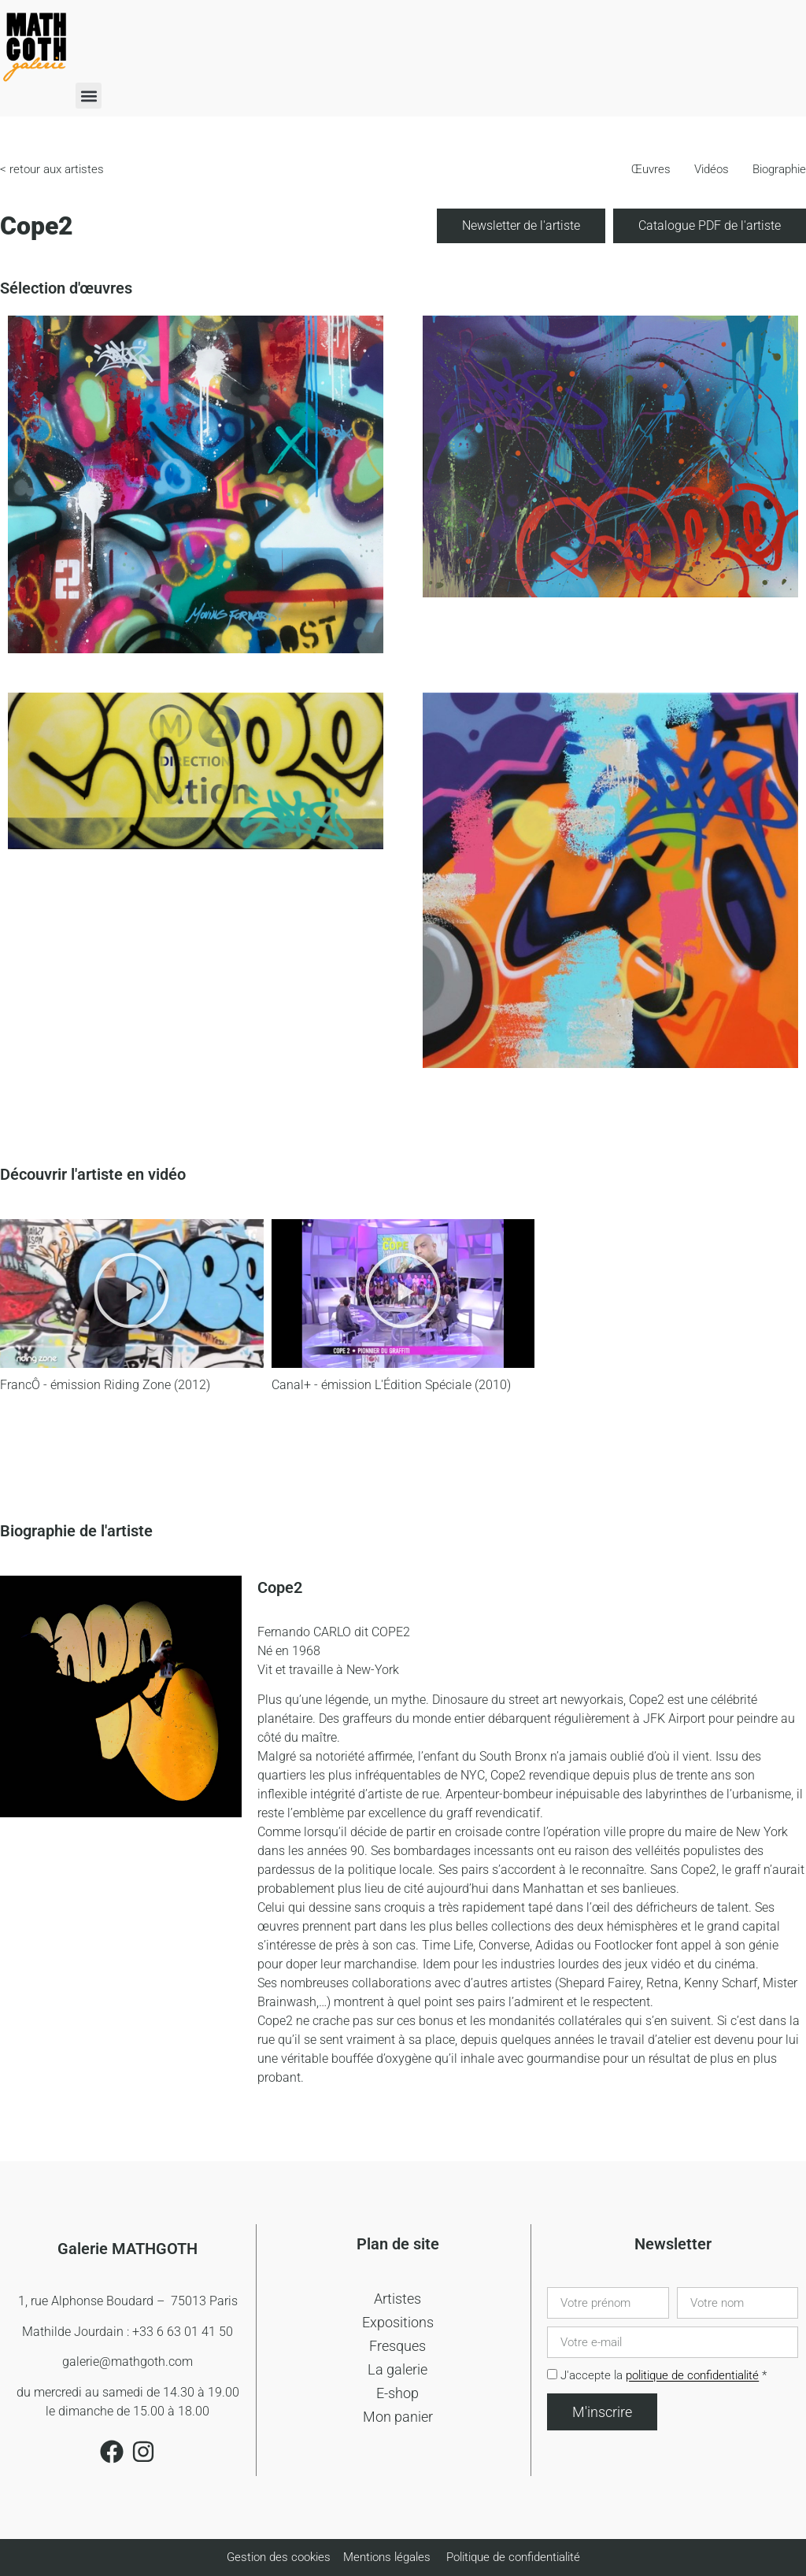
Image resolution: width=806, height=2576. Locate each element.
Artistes (397, 2298)
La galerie (397, 2369)
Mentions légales (387, 2557)
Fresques (397, 2346)
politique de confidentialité (692, 2376)
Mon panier (398, 2416)
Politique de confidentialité (513, 2557)
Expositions (398, 2322)
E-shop (397, 2393)
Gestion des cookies (280, 2557)
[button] (89, 96)
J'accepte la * (663, 2376)
